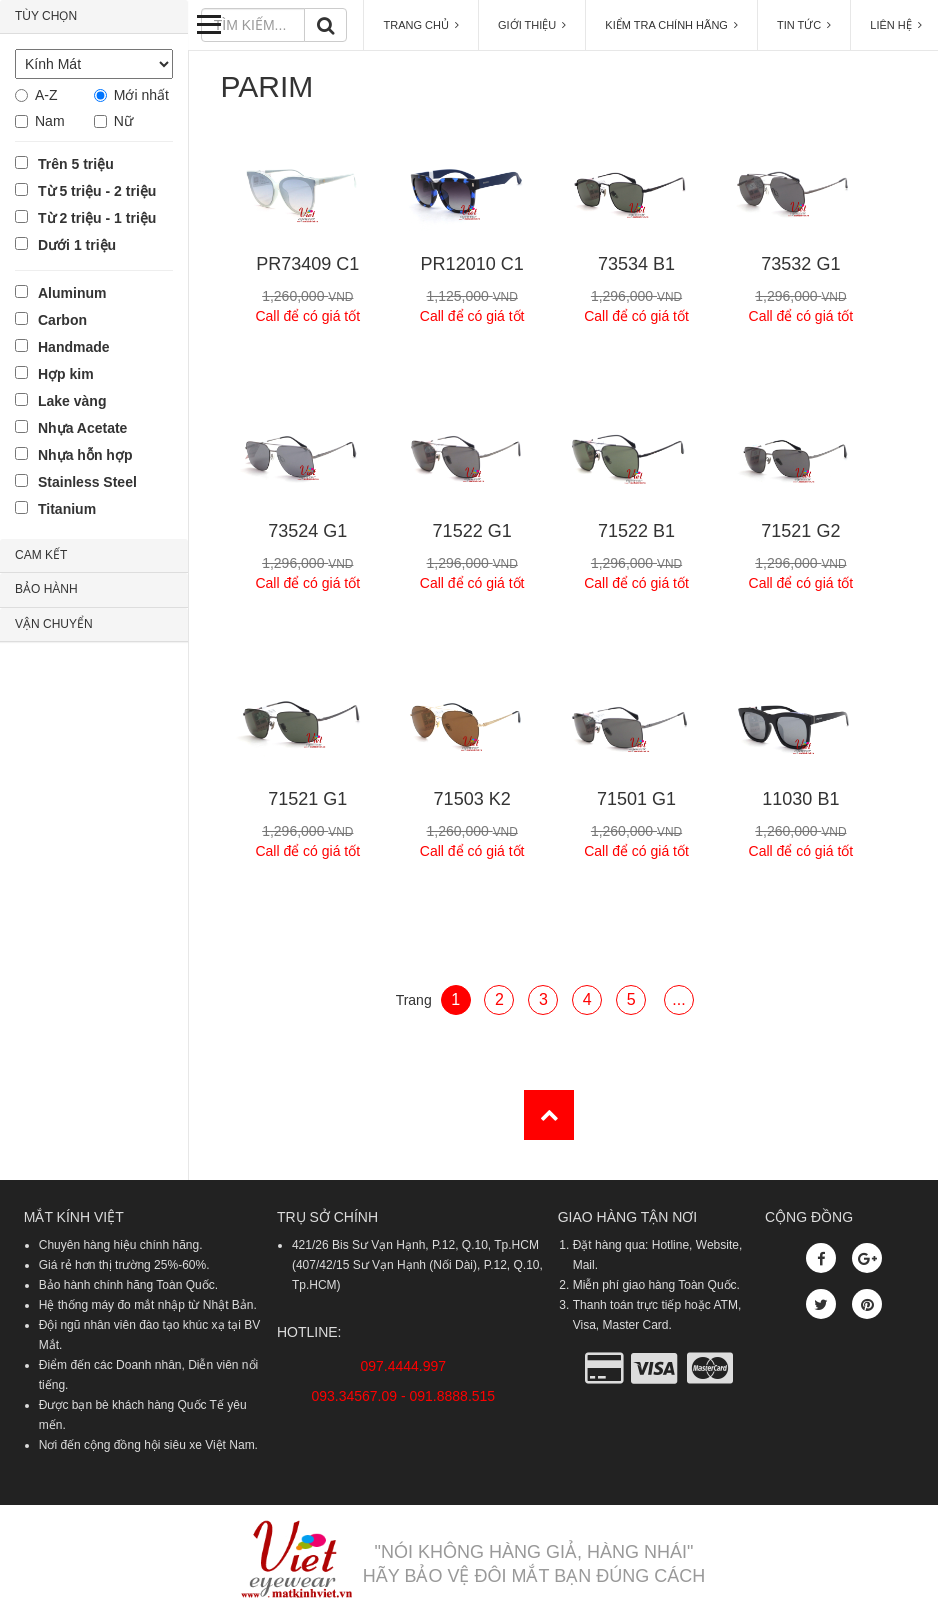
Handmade (74, 347)
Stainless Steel (87, 482)
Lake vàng (72, 401)
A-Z (46, 95)
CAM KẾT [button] (41, 555)
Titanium (67, 509)
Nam (50, 121)
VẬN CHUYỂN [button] (54, 624)
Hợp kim (66, 374)
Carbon (62, 320)
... (678, 999)
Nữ (123, 121)
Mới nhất (141, 95)
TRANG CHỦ (421, 25)
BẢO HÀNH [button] (46, 589)
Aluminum (72, 293)
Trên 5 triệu (76, 164)
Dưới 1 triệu (77, 245)
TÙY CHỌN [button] (46, 16)
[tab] (94, 17)
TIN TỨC (804, 25)
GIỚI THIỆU (532, 25)
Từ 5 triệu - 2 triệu (97, 191)
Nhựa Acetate (82, 428)
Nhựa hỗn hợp (85, 455)
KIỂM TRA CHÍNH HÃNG (671, 25)
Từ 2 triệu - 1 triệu (97, 218)
